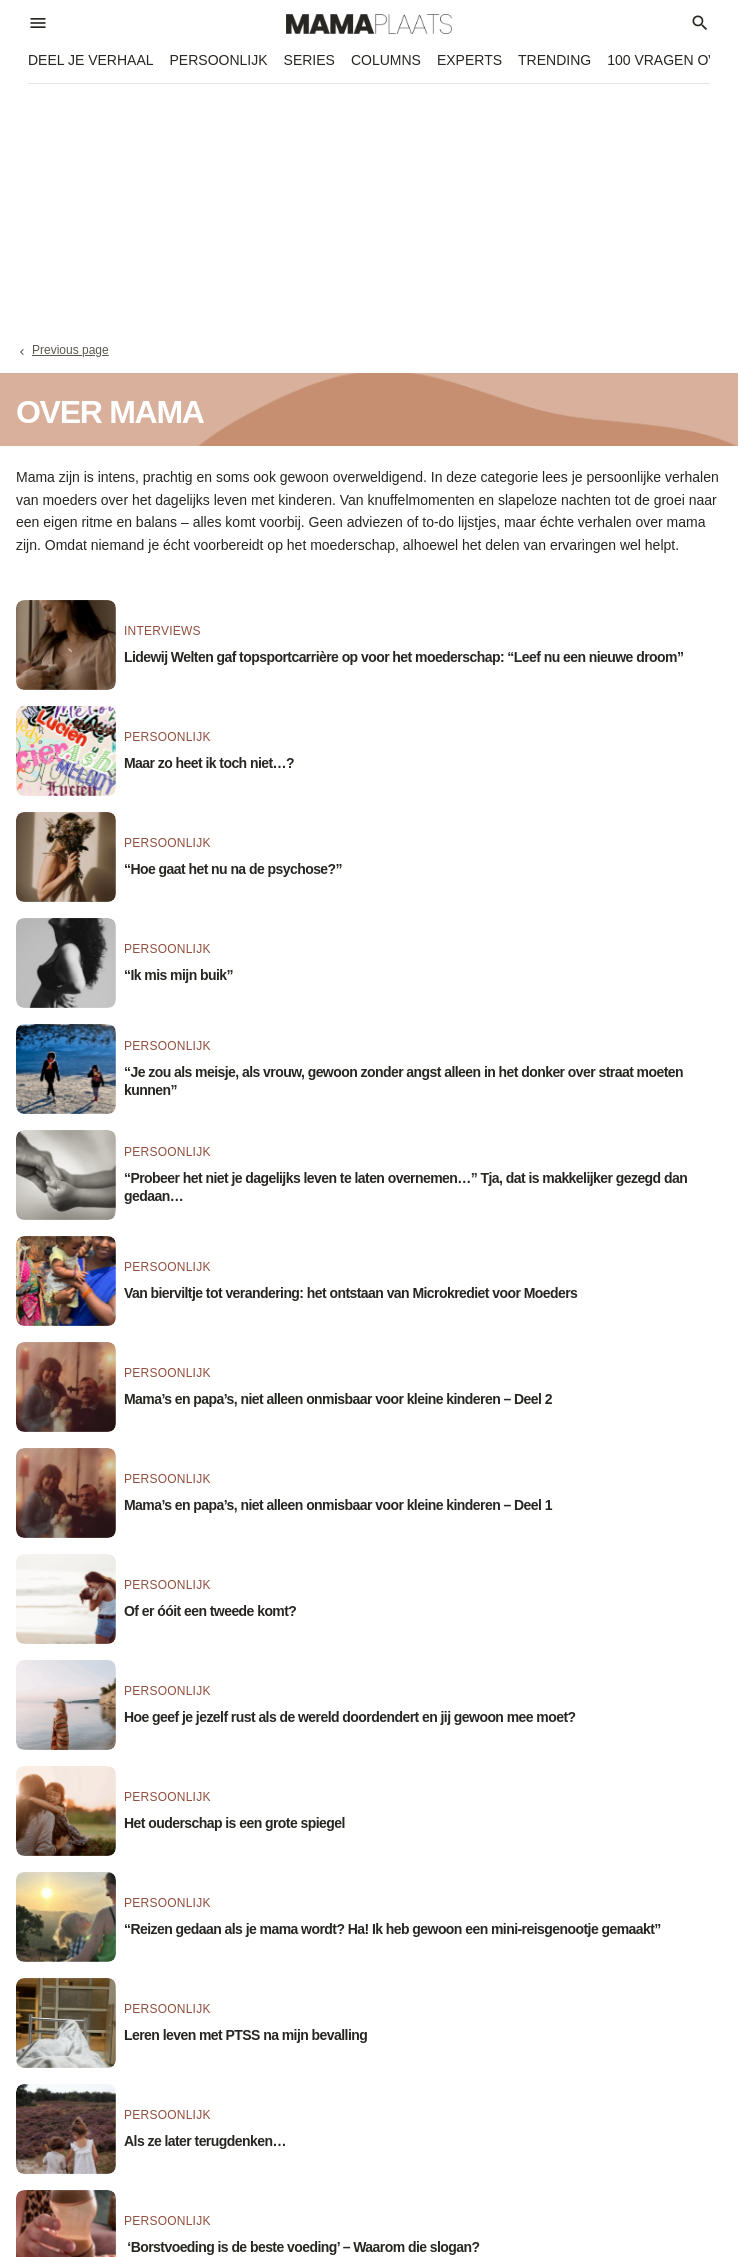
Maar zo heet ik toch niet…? (209, 763)
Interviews (162, 631)
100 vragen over (672, 60)
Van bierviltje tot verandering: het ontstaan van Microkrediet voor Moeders (350, 1293)
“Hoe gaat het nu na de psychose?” (233, 869)
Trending (554, 60)
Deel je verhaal (91, 60)
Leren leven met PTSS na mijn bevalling (245, 2035)
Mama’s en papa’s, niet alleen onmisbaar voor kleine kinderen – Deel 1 (338, 1505)
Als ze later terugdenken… (205, 2141)
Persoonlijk (219, 60)
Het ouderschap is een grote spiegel (234, 1823)
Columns (386, 60)
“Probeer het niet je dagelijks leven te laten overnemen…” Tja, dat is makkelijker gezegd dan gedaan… (405, 1187)
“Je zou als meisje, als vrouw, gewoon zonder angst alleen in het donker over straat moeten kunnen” (403, 1081)
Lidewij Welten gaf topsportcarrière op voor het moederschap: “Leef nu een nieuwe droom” (403, 657)
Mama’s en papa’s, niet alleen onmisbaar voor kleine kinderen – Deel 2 (338, 1399)
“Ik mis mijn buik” (178, 975)
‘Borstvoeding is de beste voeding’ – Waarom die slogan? (302, 2247)
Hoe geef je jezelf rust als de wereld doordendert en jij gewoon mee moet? (350, 1717)
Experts (469, 60)
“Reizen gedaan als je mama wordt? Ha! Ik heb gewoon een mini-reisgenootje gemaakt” (392, 1929)
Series (309, 60)
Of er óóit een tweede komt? (210, 1611)
